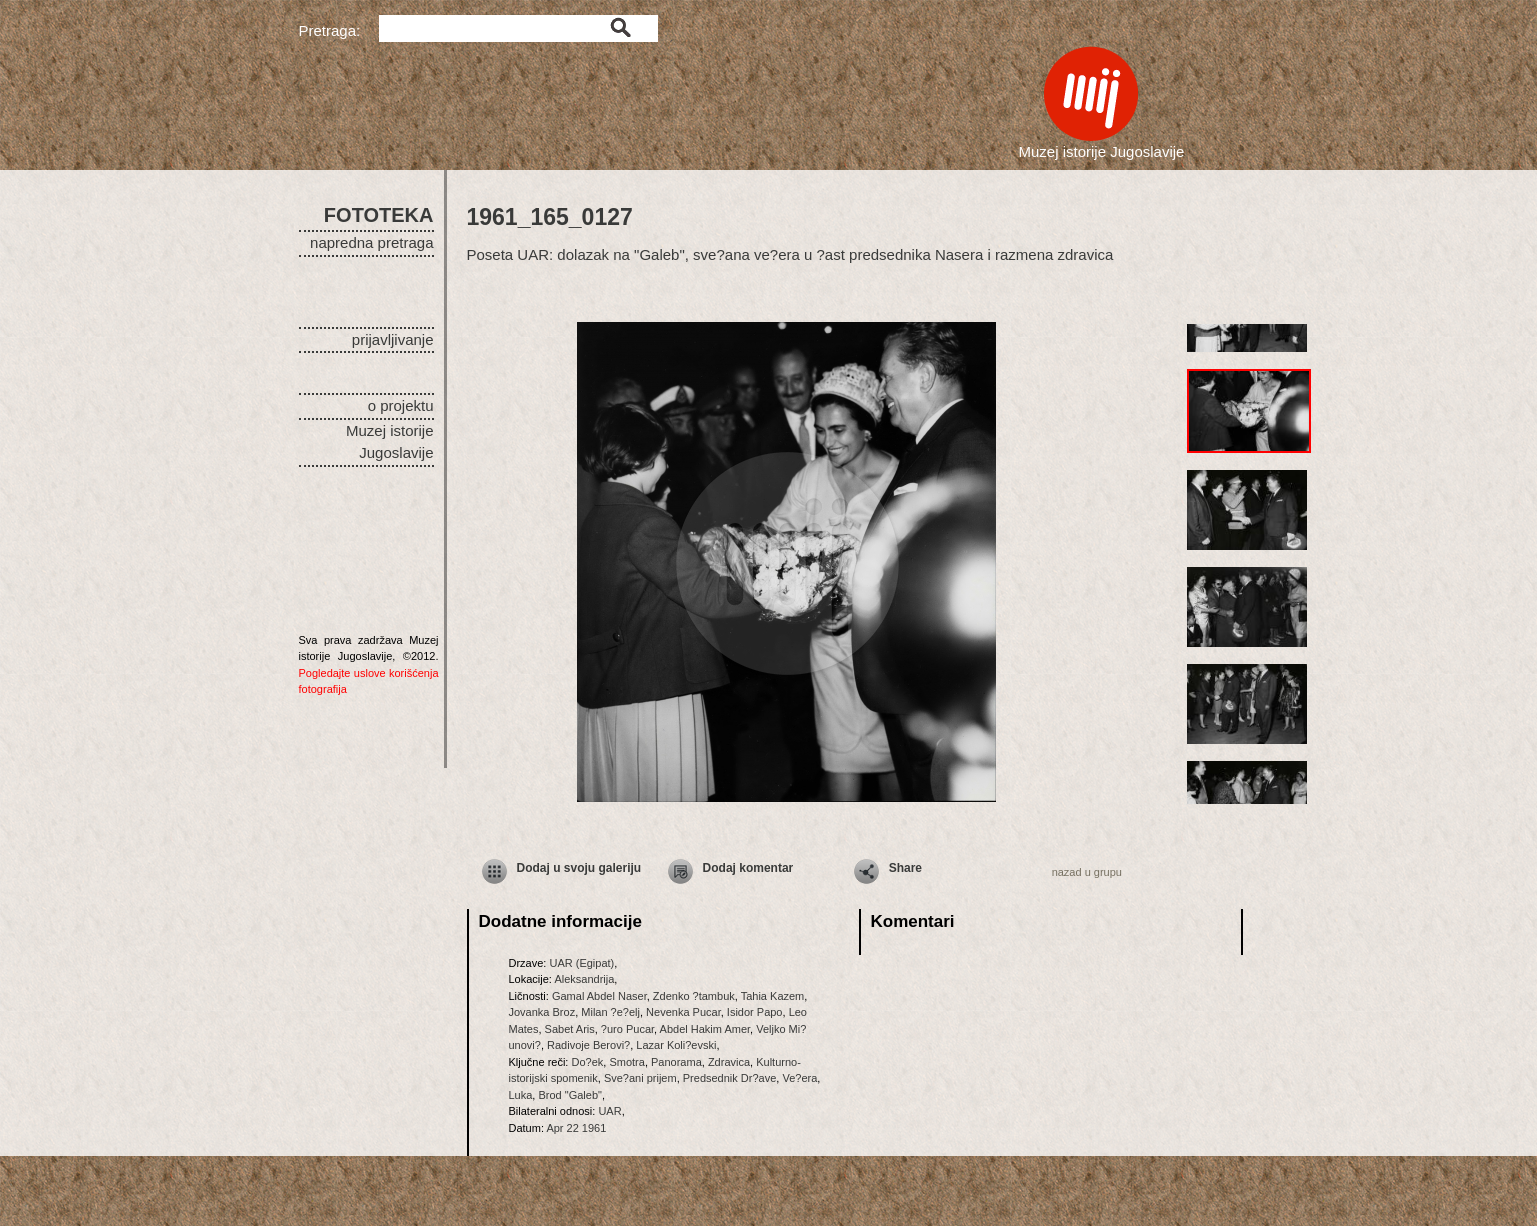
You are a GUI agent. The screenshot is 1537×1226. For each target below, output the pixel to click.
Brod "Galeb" (569, 1095)
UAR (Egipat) (581, 963)
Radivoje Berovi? (588, 1045)
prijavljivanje (393, 339)
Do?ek (587, 1062)
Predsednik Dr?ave (730, 1078)
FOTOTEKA (379, 215)
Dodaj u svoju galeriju (579, 868)
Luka (521, 1095)
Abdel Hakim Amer (705, 1029)
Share (905, 868)
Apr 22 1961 (576, 1128)
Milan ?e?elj (610, 1012)
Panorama (676, 1062)
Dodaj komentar (748, 868)
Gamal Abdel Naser (599, 996)
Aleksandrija (584, 979)
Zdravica (729, 1062)
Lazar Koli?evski (676, 1045)
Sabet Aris (570, 1029)
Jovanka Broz (542, 1012)
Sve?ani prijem (640, 1078)
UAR (609, 1111)
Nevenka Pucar (683, 1012)
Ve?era (799, 1078)
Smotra (626, 1062)
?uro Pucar (627, 1029)
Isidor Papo (755, 1012)
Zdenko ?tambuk (694, 996)
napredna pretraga (371, 242)
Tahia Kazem (773, 996)
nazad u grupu (1087, 872)
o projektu (401, 405)
